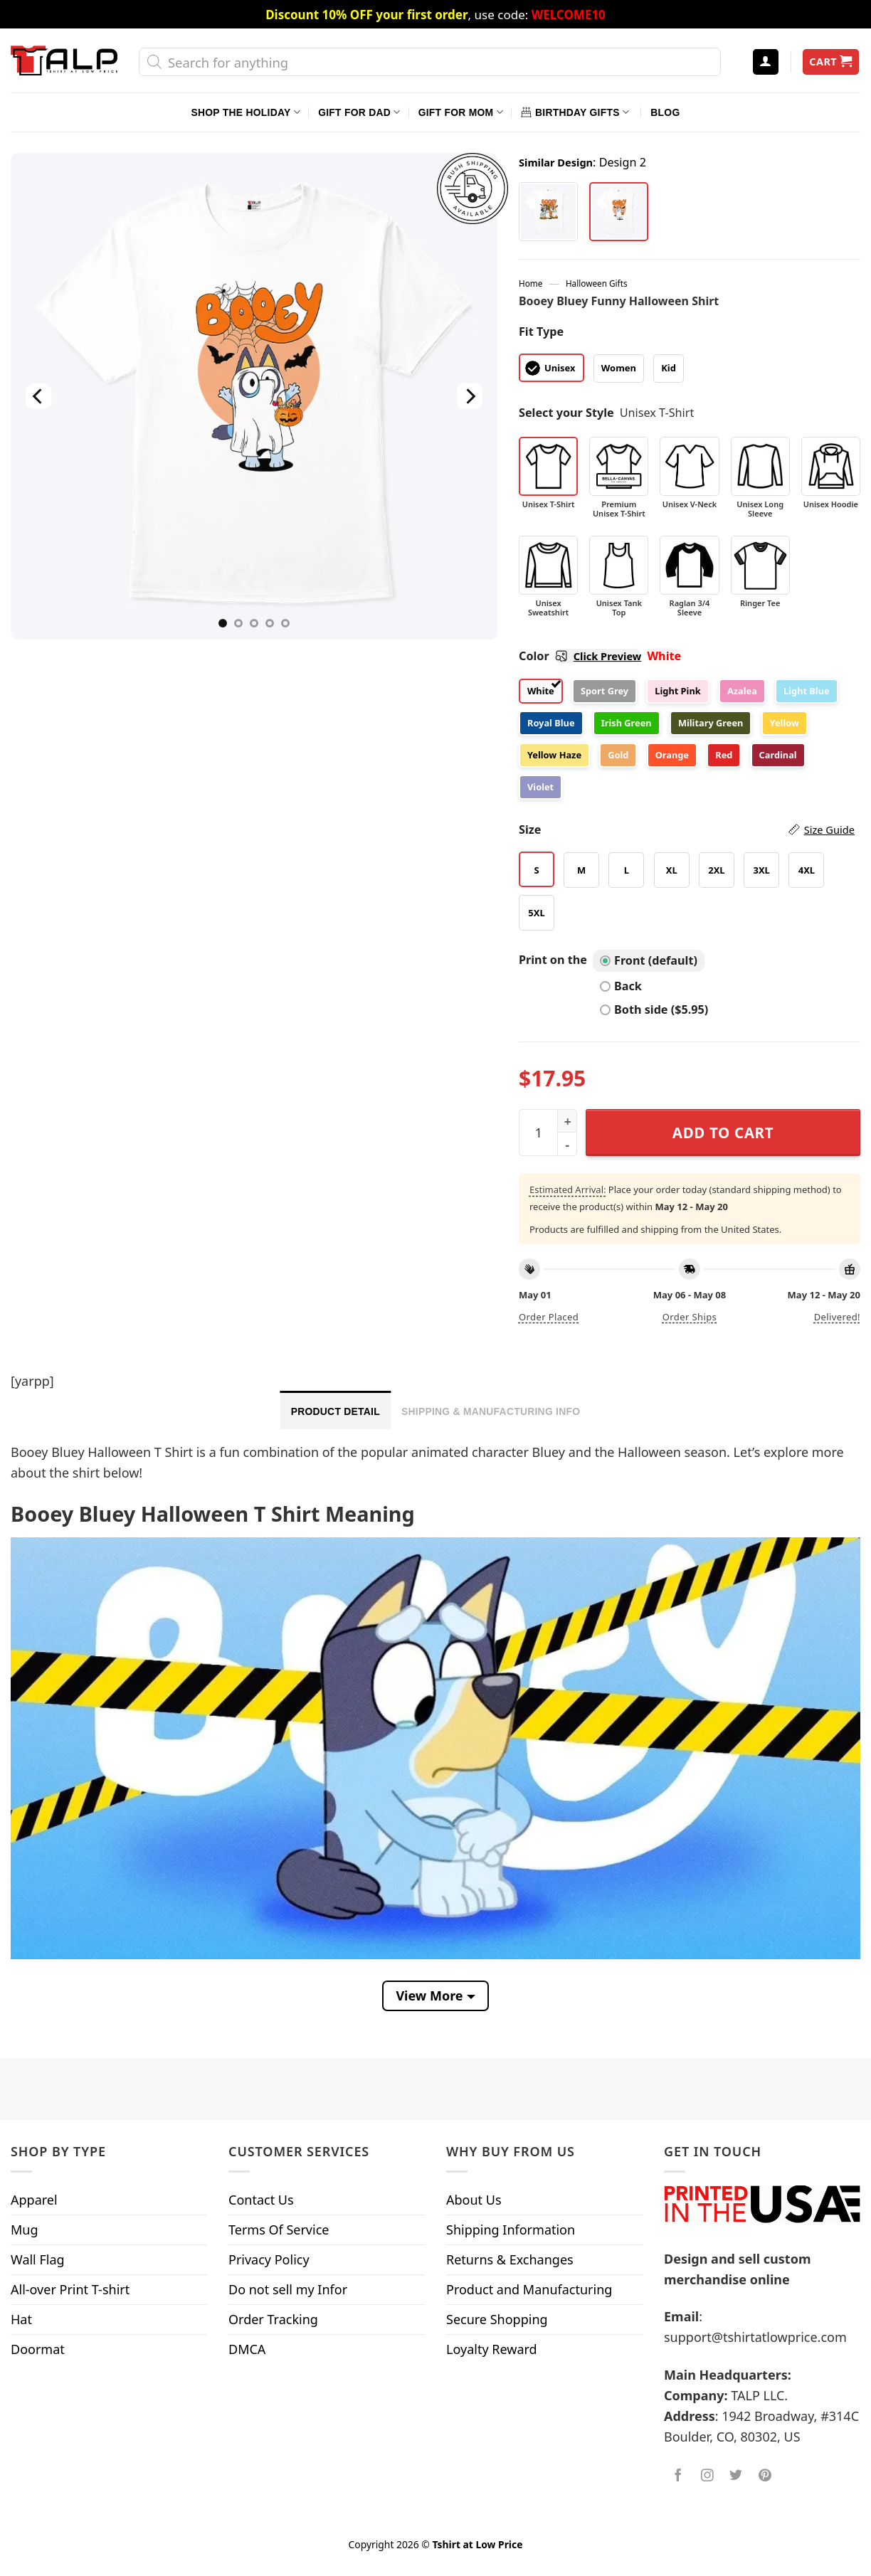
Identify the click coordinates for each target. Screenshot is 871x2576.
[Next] (469, 396)
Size (687, 830)
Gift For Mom (460, 112)
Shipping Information (510, 2229)
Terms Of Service (278, 2229)
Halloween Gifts (597, 283)
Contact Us (261, 2199)
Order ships (690, 1316)
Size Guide (829, 829)
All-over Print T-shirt (70, 2289)
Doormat (38, 2349)
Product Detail (335, 1411)
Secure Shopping (497, 2319)
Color (580, 656)
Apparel (34, 2199)
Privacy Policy (269, 2259)
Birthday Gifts (575, 112)
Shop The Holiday (245, 112)
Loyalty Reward (491, 2349)
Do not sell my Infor (287, 2289)
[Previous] (38, 396)
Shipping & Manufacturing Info (490, 1411)
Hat (21, 2319)
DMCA (246, 2349)
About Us (474, 2199)
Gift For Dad (359, 112)
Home (530, 283)
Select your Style (566, 412)
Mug (24, 2229)
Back (621, 986)
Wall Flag (38, 2259)
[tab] (335, 1410)
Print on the (553, 960)
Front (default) (648, 960)
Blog (665, 112)
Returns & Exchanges (510, 2259)
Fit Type (541, 331)
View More (429, 1995)
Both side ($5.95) (654, 1009)
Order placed (549, 1316)
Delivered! (837, 1316)
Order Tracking (273, 2319)
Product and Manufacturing (529, 2289)
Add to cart (723, 1133)
